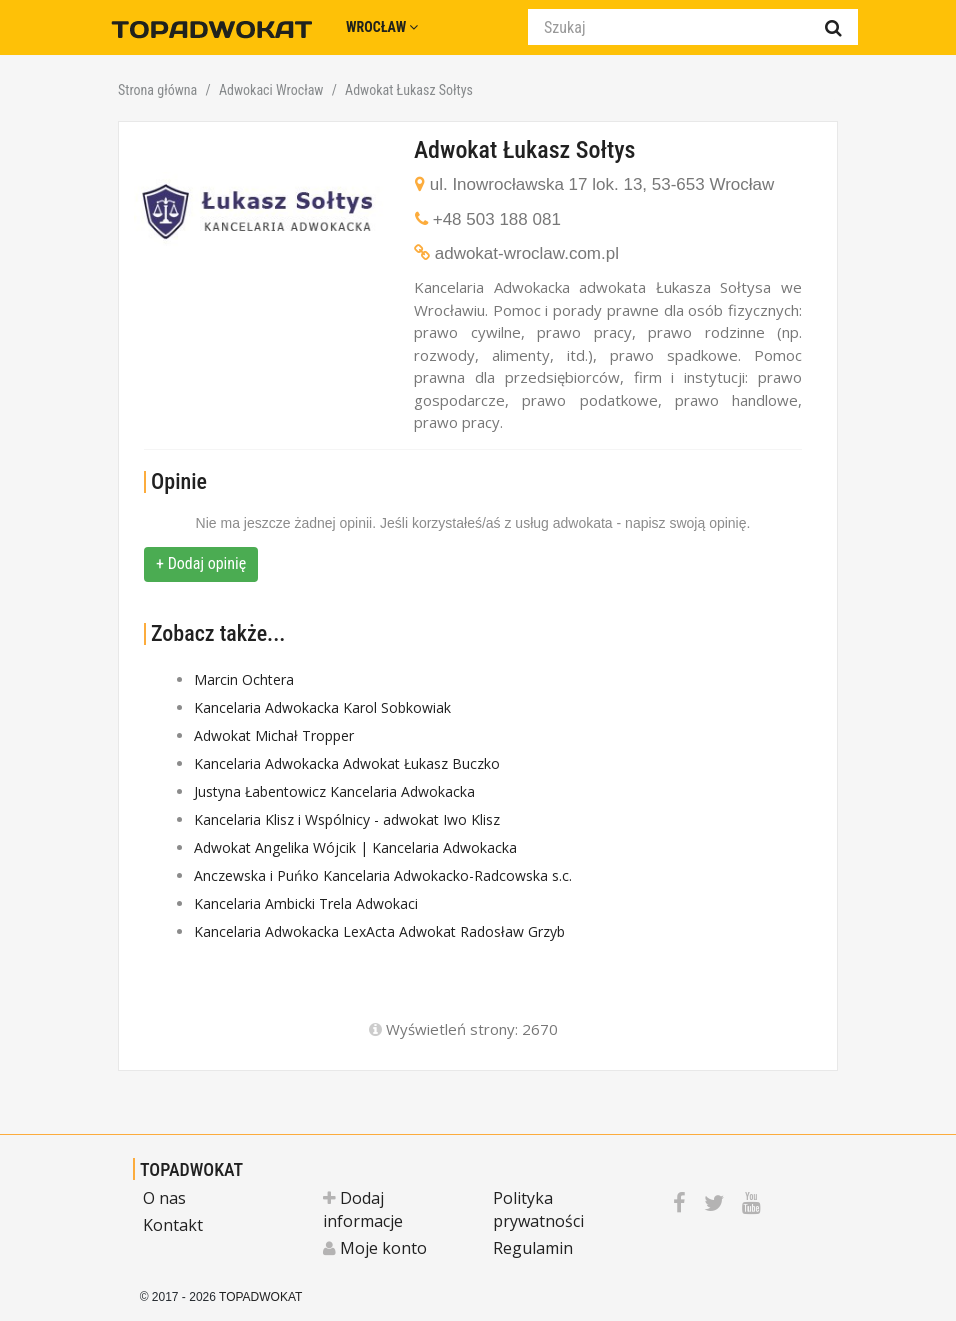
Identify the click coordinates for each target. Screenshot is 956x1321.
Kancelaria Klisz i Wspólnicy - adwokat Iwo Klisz (347, 819)
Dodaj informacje (363, 1209)
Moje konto (375, 1248)
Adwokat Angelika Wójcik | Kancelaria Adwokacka (355, 847)
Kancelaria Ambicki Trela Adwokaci (306, 903)
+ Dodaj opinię (201, 563)
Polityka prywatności (538, 1209)
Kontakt (173, 1225)
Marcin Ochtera (244, 679)
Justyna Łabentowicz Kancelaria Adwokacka (334, 791)
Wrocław (382, 27)
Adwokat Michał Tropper (274, 735)
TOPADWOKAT (191, 1169)
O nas (164, 1198)
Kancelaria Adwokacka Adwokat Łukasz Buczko (347, 763)
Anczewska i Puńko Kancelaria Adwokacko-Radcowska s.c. (383, 875)
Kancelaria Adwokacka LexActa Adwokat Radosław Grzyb (379, 931)
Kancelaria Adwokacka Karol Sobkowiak (322, 707)
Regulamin (533, 1248)
